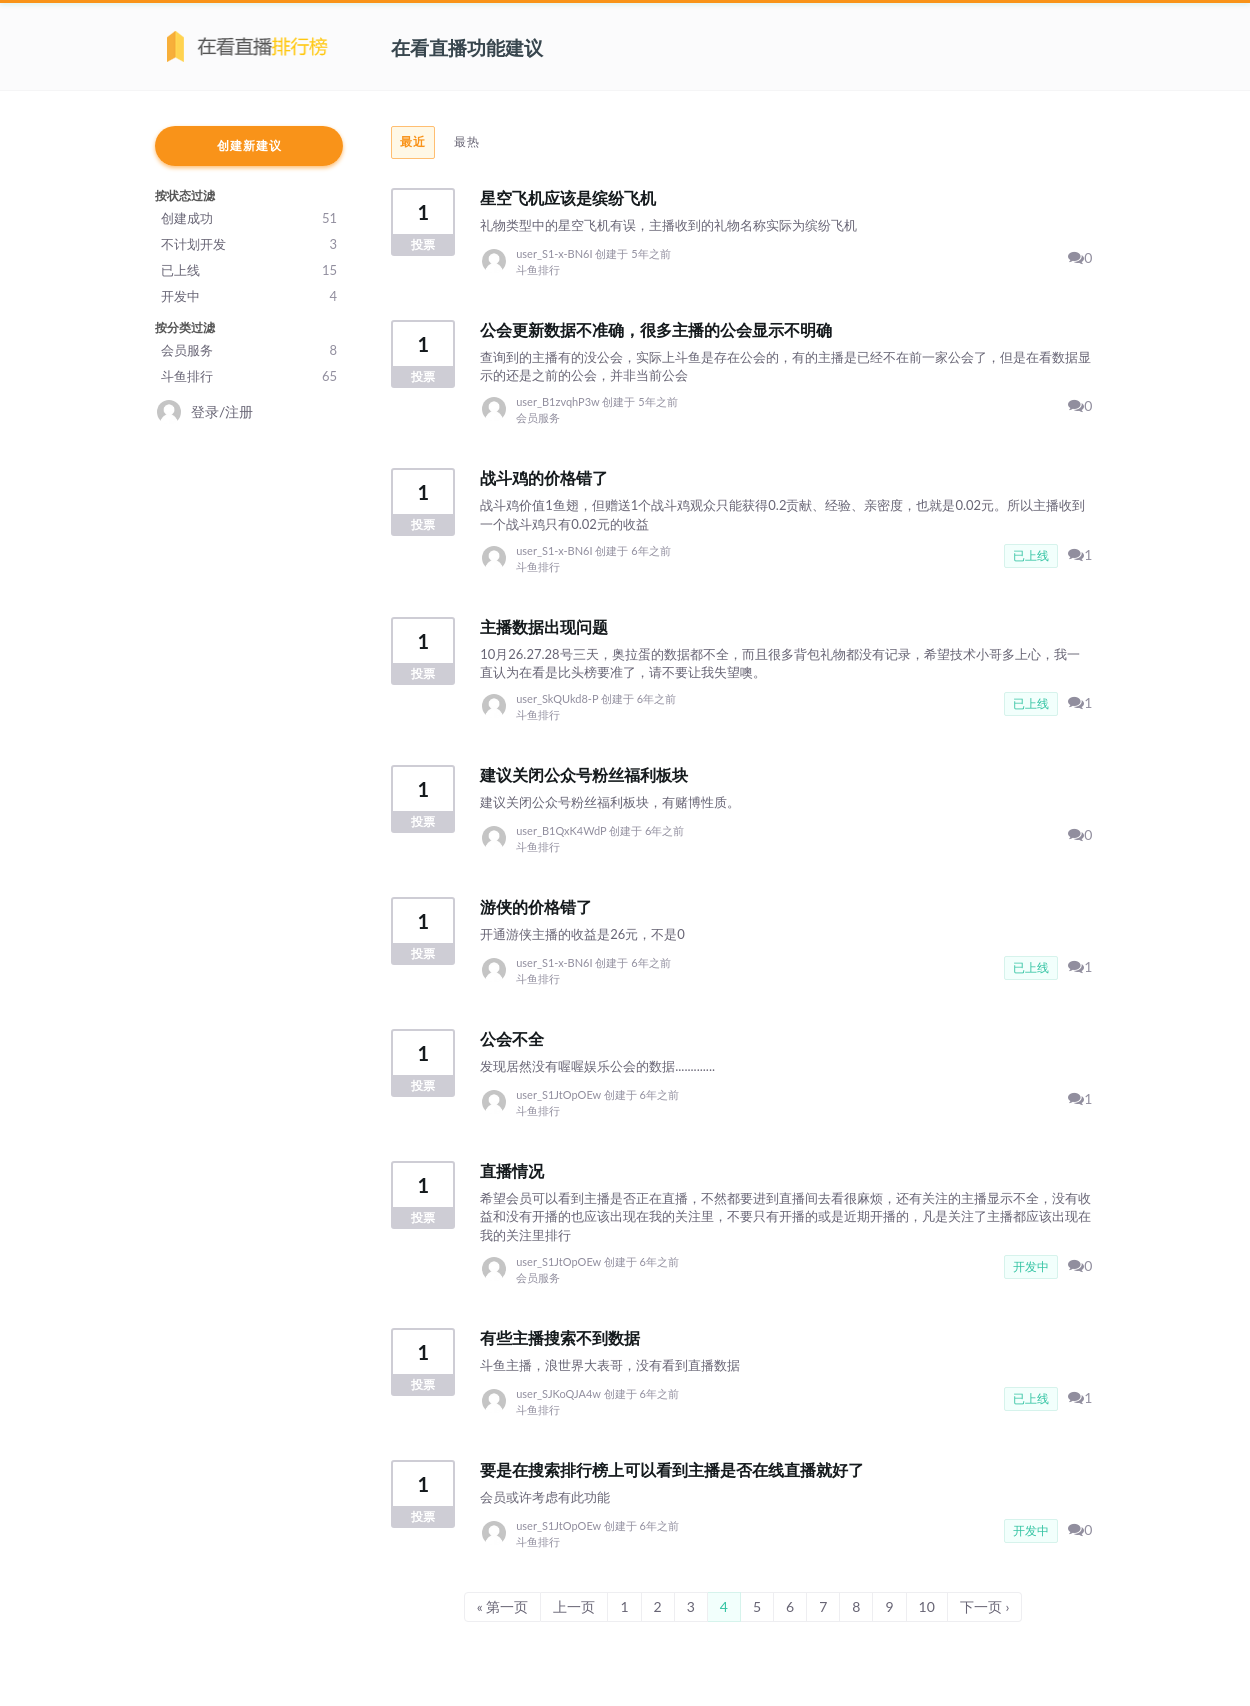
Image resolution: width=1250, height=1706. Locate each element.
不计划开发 (249, 244)
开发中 (249, 296)
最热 (467, 141)
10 (927, 1606)
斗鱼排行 (249, 376)
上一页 (574, 1606)
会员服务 (249, 350)
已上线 (249, 270)
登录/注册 (222, 411)
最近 (413, 141)
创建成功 (249, 218)
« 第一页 (503, 1606)
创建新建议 (249, 145)
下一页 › (985, 1606)
